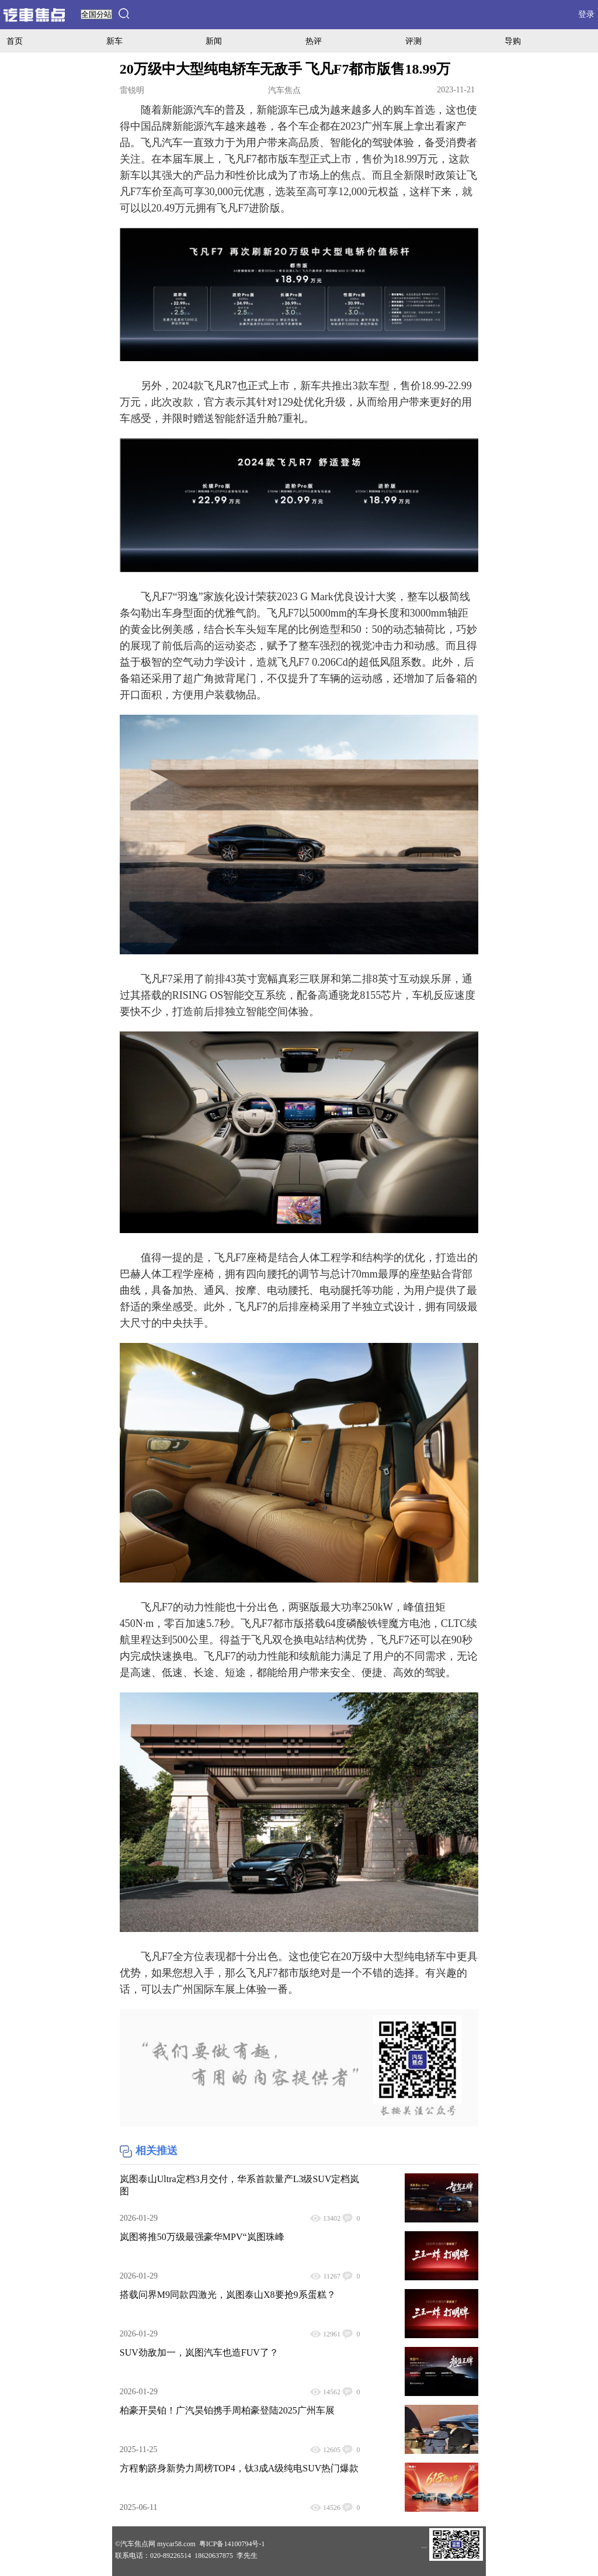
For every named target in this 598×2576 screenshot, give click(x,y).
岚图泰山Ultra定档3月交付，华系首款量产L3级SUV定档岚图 (240, 2185)
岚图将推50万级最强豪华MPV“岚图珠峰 (202, 2237)
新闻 (214, 41)
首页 (14, 41)
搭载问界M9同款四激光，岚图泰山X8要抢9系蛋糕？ (228, 2295)
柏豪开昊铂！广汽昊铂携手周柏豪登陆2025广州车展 (227, 2410)
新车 (114, 41)
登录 (586, 14)
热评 (313, 41)
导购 (513, 41)
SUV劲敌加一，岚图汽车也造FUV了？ (199, 2352)
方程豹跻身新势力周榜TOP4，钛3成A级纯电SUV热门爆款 (239, 2468)
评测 (413, 41)
